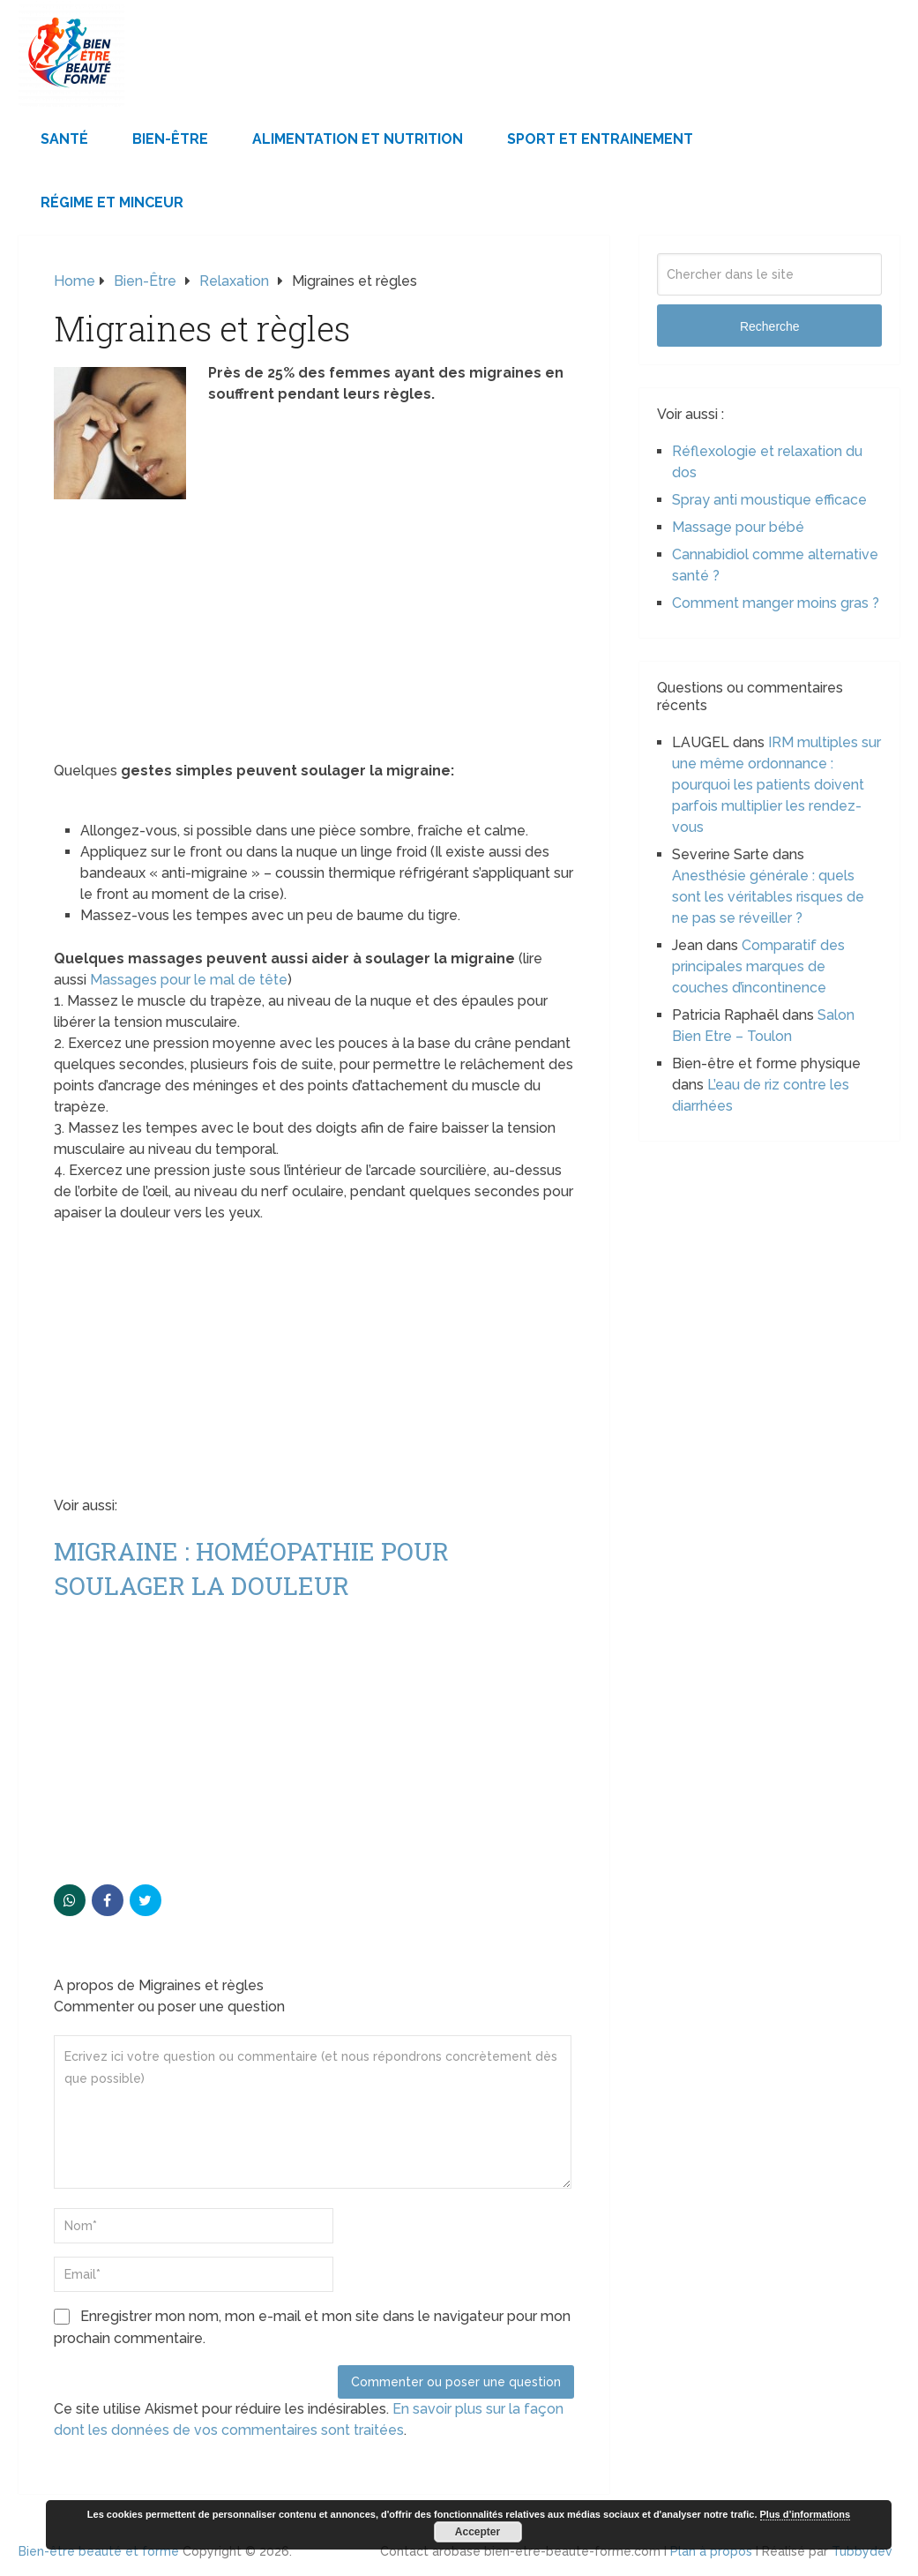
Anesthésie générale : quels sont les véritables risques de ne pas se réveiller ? (768, 896)
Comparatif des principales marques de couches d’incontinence (758, 966)
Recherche (770, 326)
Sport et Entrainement (600, 139)
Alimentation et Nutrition (357, 139)
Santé (64, 139)
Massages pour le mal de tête (188, 979)
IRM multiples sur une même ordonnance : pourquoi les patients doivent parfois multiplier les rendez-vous (776, 784)
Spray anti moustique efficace (769, 499)
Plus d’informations (805, 2514)
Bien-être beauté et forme (99, 2551)
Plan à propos (711, 2551)
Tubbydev (862, 2551)
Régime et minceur (112, 202)
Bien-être (170, 139)
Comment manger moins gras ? (775, 603)
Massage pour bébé (738, 527)
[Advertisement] (314, 629)
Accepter (477, 2532)
